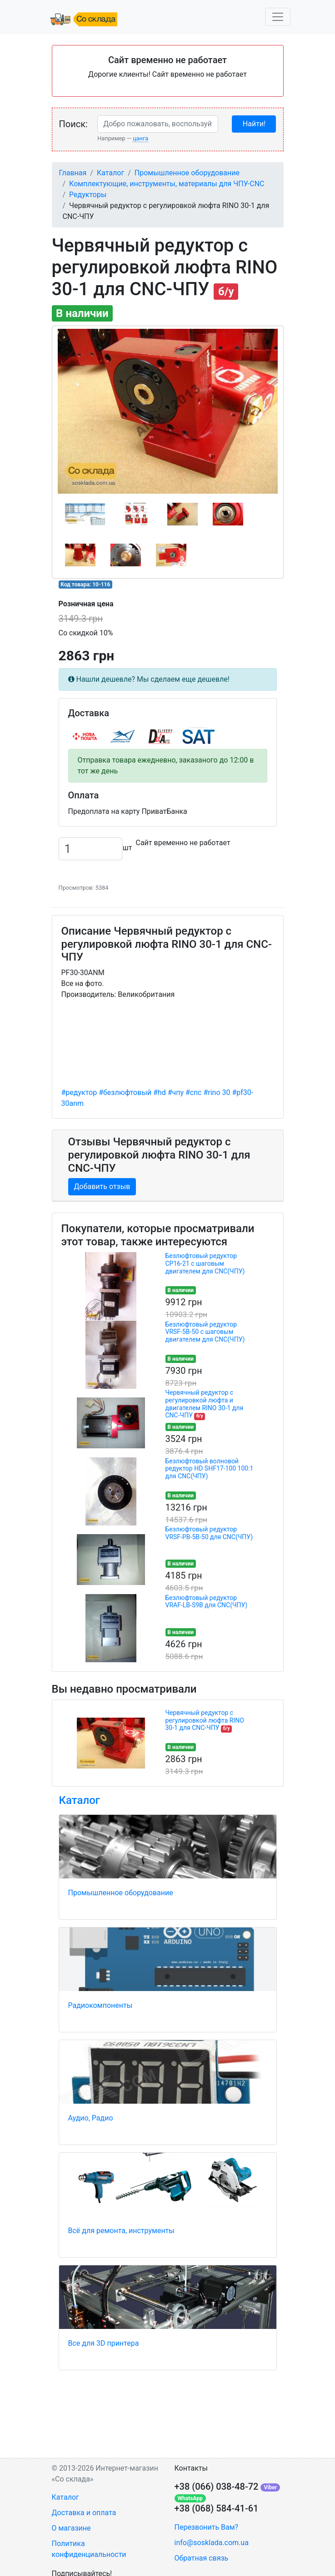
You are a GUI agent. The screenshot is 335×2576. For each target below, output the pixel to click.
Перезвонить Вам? (207, 2527)
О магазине (71, 2528)
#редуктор (79, 1092)
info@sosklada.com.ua (212, 2542)
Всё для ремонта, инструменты (121, 2230)
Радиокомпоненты (100, 2005)
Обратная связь (202, 2558)
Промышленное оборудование (187, 172)
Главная (73, 172)
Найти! (254, 123)
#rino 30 (216, 1092)
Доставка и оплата (84, 2512)
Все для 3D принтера (103, 2343)
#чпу (176, 1092)
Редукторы (87, 194)
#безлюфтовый (125, 1092)
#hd (159, 1092)
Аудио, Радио (90, 2118)
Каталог (110, 172)
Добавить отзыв (102, 1186)
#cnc (193, 1092)
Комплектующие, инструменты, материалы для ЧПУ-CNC (166, 183)
